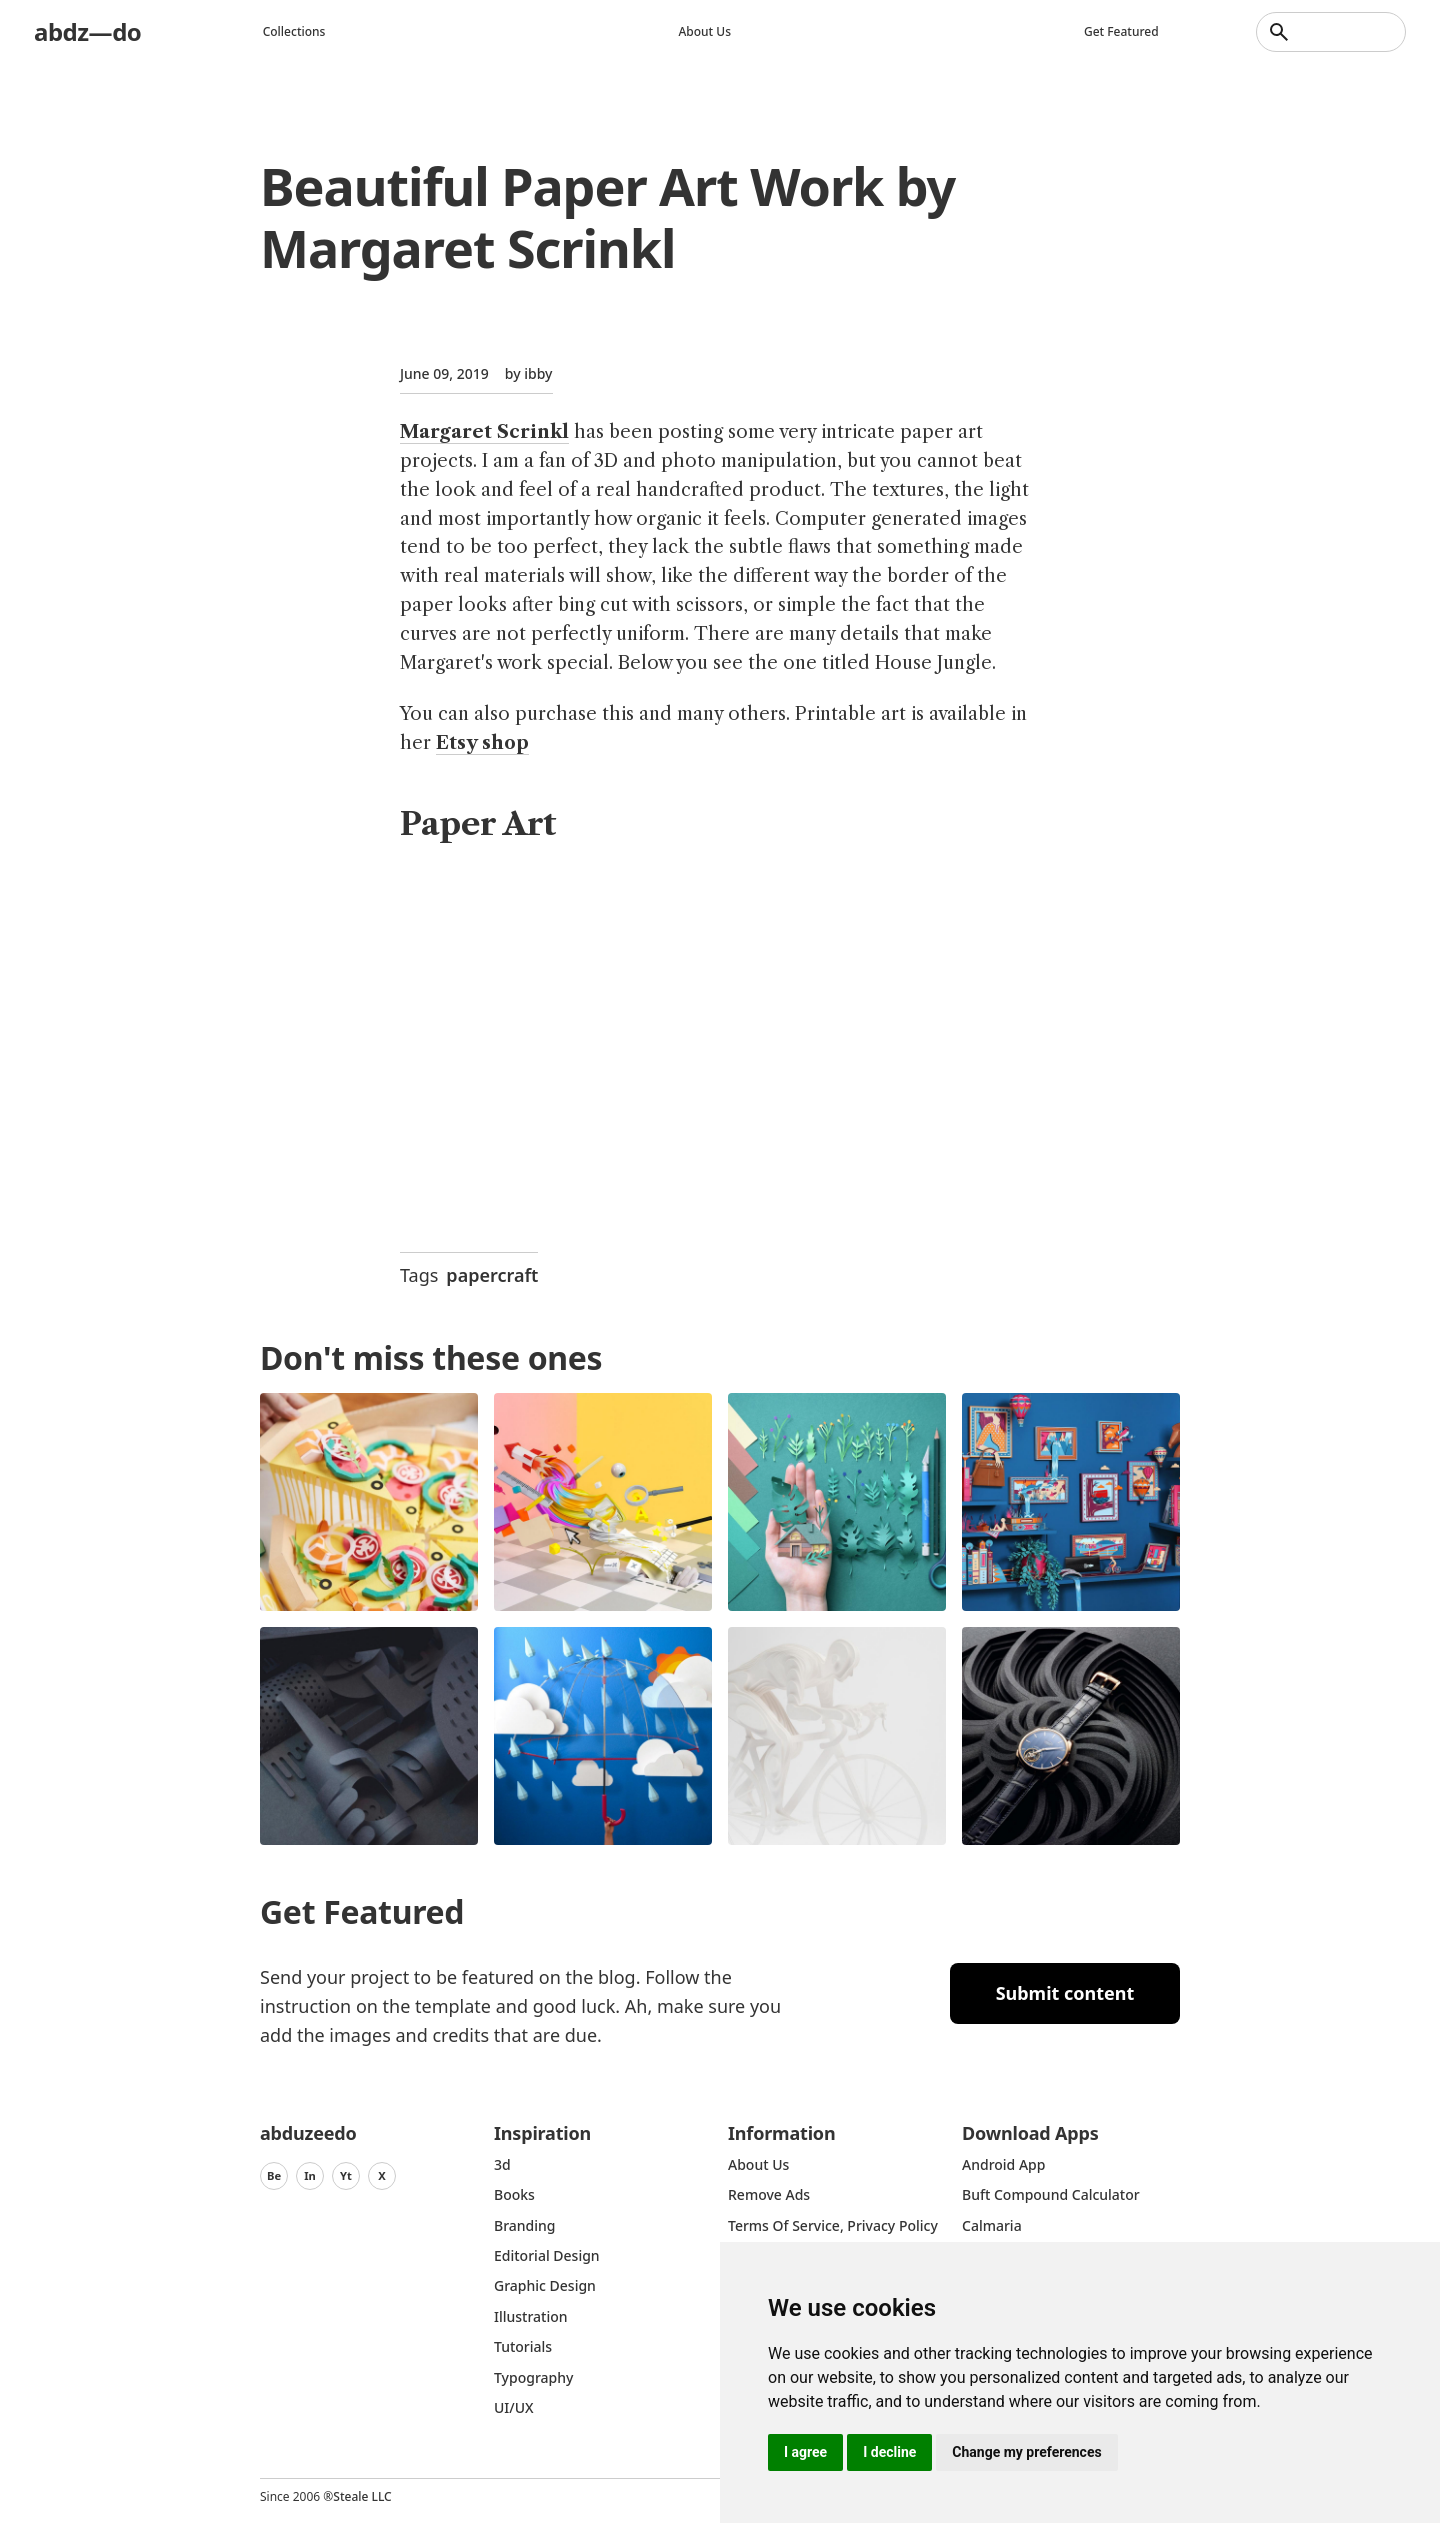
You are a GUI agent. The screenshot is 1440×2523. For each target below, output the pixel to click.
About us (704, 31)
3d (502, 2164)
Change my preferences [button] (1026, 2452)
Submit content (1065, 1993)
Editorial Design (547, 2255)
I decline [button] (889, 2452)
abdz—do (87, 31)
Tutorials (523, 2346)
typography (533, 2377)
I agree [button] (805, 2452)
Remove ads (769, 2194)
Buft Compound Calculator (1051, 2194)
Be (274, 2175)
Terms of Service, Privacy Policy (833, 2225)
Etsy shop (482, 743)
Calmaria (992, 2225)
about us (758, 2164)
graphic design (545, 2285)
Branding (525, 2225)
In (310, 2175)
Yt (346, 2175)
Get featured (1121, 31)
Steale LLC (362, 2496)
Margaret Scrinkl (484, 432)
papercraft (492, 1275)
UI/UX (514, 2407)
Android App (1003, 2164)
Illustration (531, 2316)
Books (514, 2194)
